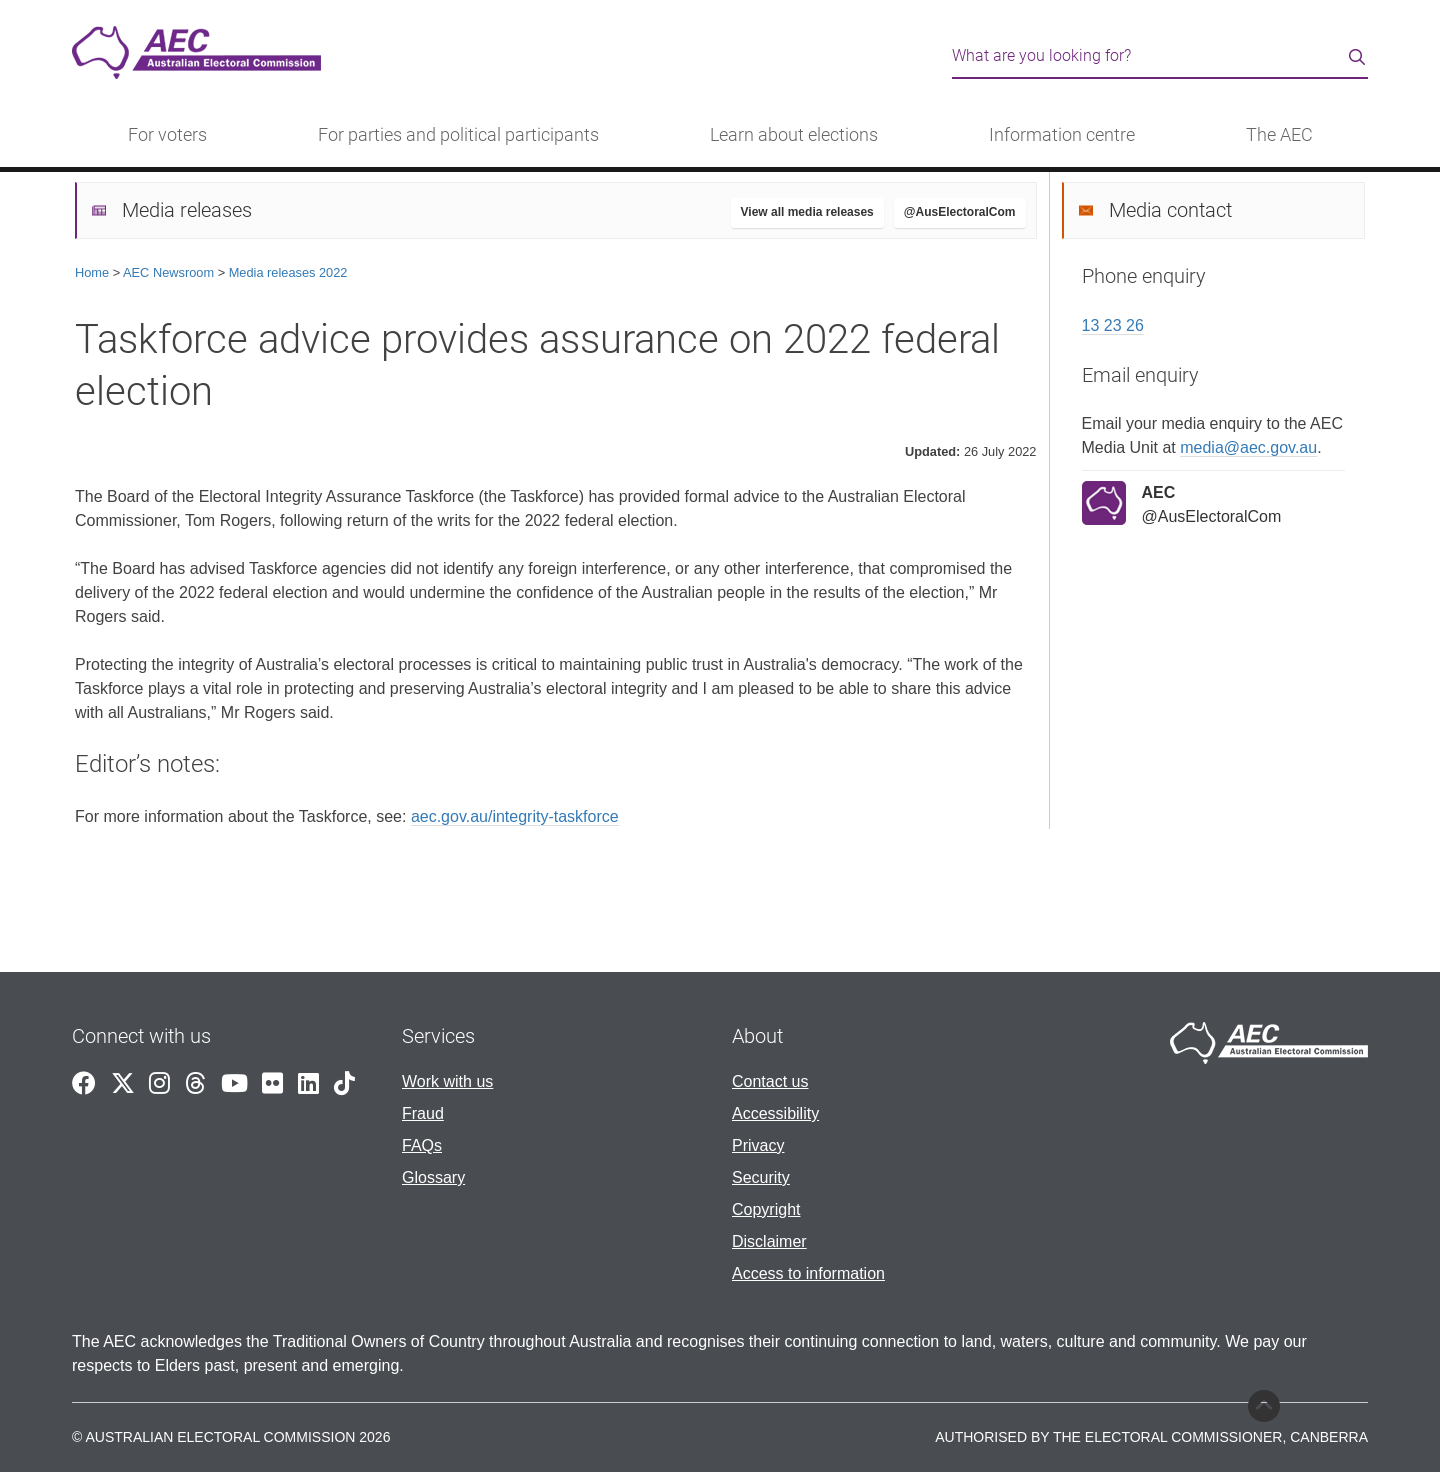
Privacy (758, 1145)
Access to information (808, 1273)
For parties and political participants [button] (458, 135)
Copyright (766, 1209)
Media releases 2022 (288, 272)
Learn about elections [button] (794, 135)
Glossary (433, 1177)
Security (761, 1177)
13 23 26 (1113, 325)
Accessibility (775, 1113)
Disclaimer (769, 1241)
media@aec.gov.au (1248, 447)
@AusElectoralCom (960, 212)
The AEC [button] (1279, 135)
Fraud (423, 1113)
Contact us (770, 1081)
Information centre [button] (1062, 135)
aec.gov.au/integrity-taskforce (515, 816)
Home (92, 272)
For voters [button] (167, 135)
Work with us (447, 1081)
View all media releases (807, 212)
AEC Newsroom (168, 272)
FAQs (422, 1145)
